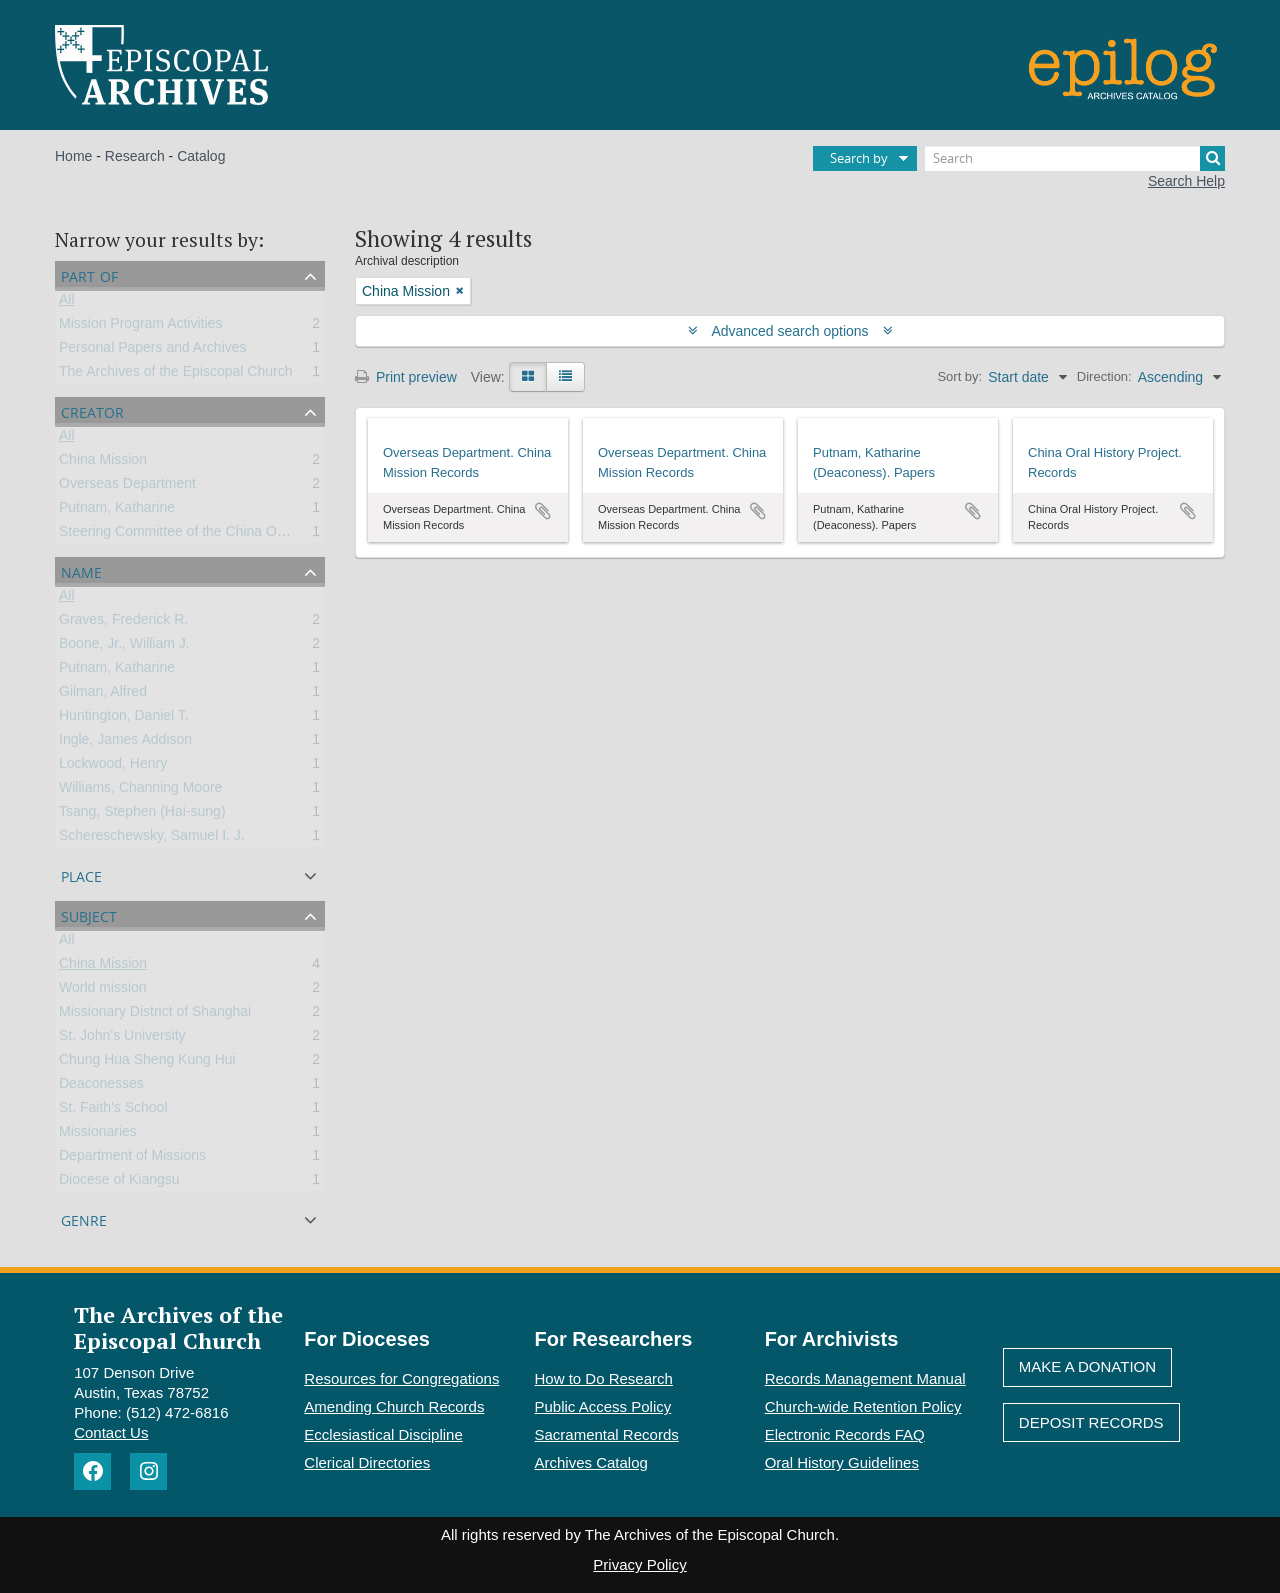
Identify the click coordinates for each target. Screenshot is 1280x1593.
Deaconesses (101, 1087)
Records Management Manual (865, 1378)
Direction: (1104, 376)
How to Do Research (604, 1378)
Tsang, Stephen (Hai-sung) (142, 815)
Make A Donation (1087, 1366)
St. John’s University (122, 1039)
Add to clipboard (543, 511)
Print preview (406, 377)
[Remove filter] (460, 291)
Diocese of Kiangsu (119, 1183)
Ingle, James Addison (125, 743)
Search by (859, 158)
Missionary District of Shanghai (155, 1015)
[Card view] (528, 377)
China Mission (103, 463)
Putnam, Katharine (117, 511)
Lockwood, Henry (113, 767)
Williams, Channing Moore (140, 791)
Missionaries (98, 1135)
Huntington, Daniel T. (124, 719)
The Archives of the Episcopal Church (175, 375)
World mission (103, 991)
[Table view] (565, 377)
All (67, 303)
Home (73, 156)
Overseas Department (127, 487)
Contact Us (111, 1432)
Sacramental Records (607, 1434)
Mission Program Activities (140, 327)
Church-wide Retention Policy (863, 1406)
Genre (84, 1218)
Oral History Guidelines (842, 1462)
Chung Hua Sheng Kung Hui (147, 1063)
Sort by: (959, 376)
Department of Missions (132, 1159)
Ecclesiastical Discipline (383, 1434)
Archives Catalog (591, 1462)
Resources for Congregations (401, 1378)
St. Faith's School (113, 1111)
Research (135, 156)
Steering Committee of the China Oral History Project (223, 535)
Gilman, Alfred (103, 695)
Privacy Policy (639, 1564)
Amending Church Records (394, 1406)
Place (81, 874)
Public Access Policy (603, 1406)
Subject (89, 914)
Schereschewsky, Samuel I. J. (152, 839)
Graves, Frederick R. (123, 623)
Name (81, 570)
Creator (92, 410)
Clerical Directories (367, 1462)
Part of (89, 274)
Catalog (201, 156)
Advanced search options (790, 331)
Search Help (1186, 181)
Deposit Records (1091, 1422)
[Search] (1075, 158)
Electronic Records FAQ (845, 1434)
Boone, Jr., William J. (124, 647)
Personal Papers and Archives (153, 351)
